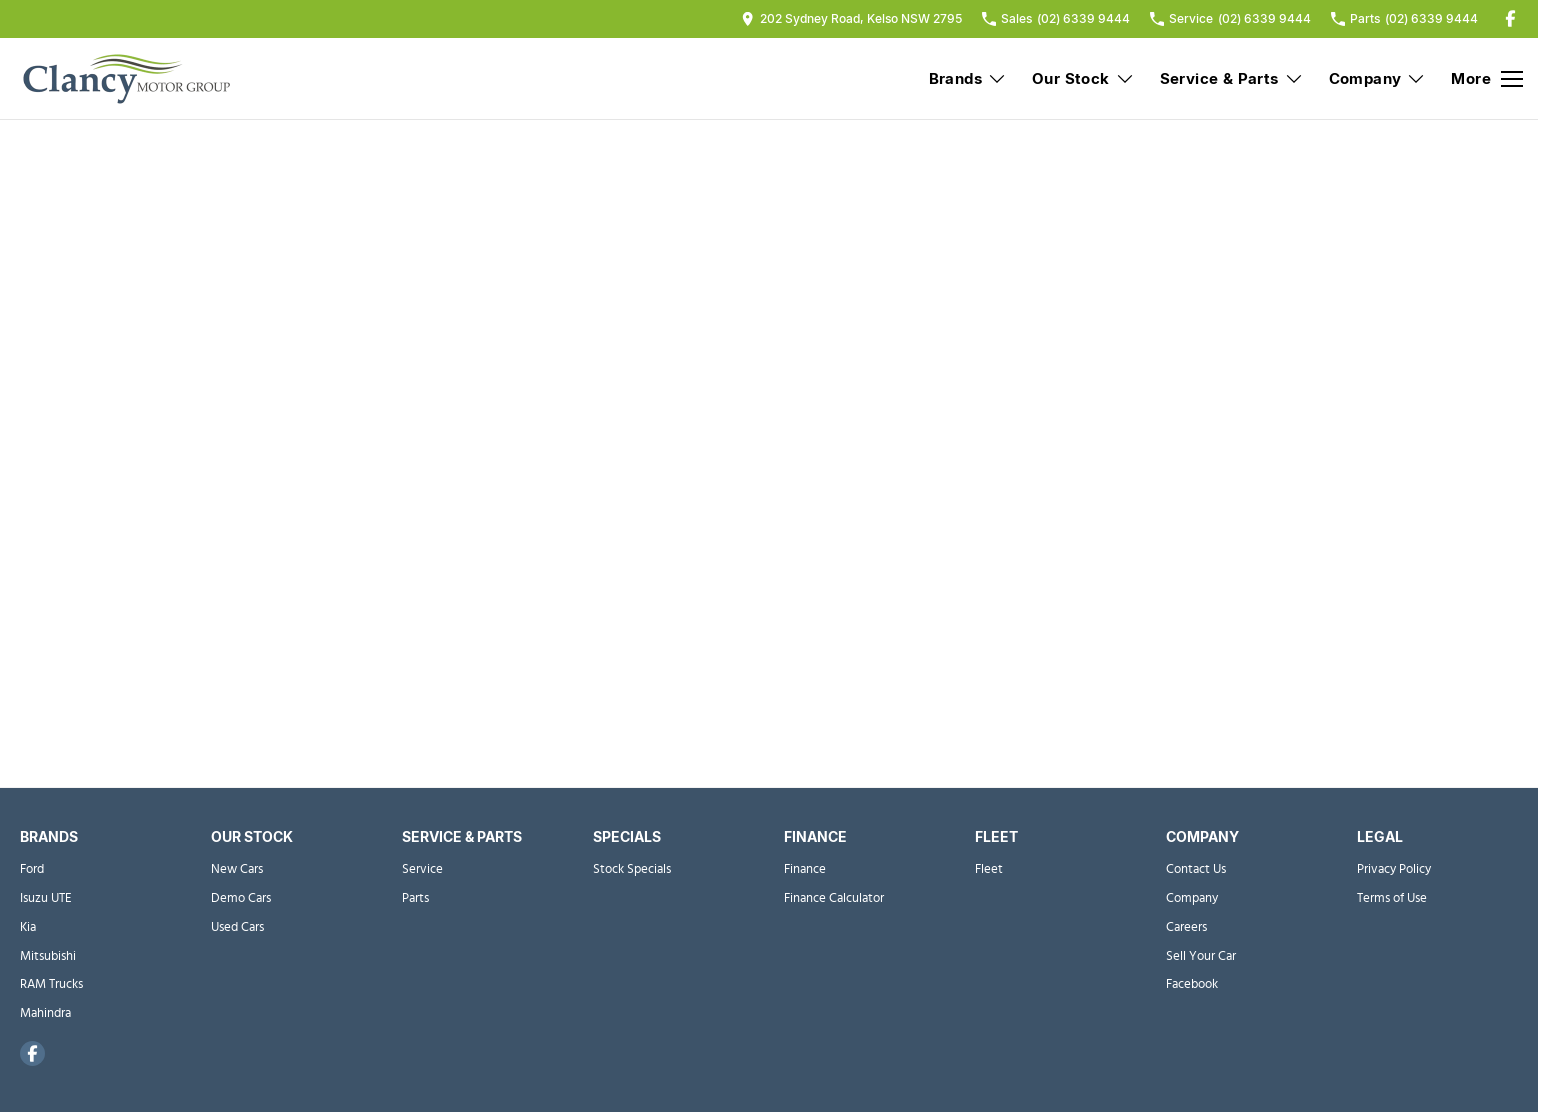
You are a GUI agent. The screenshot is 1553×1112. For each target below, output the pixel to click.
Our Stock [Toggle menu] (1083, 78)
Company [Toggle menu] (1378, 78)
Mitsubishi (48, 956)
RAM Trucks (51, 984)
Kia (28, 927)
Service (422, 869)
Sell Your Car (1201, 956)
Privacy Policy (1394, 869)
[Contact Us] (851, 18)
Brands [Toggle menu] (968, 78)
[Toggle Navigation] (1487, 79)
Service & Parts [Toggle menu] (1232, 78)
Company (1192, 898)
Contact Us (1196, 869)
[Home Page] (125, 79)
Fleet (989, 869)
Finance (805, 869)
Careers (1186, 927)
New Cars (237, 869)
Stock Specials (632, 869)
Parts (415, 898)
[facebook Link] (1510, 18)
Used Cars (237, 927)
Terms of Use (1392, 898)
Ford (32, 869)
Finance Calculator (834, 898)
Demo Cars (241, 898)
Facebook (1192, 984)
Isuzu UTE (46, 898)
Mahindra (45, 1013)
